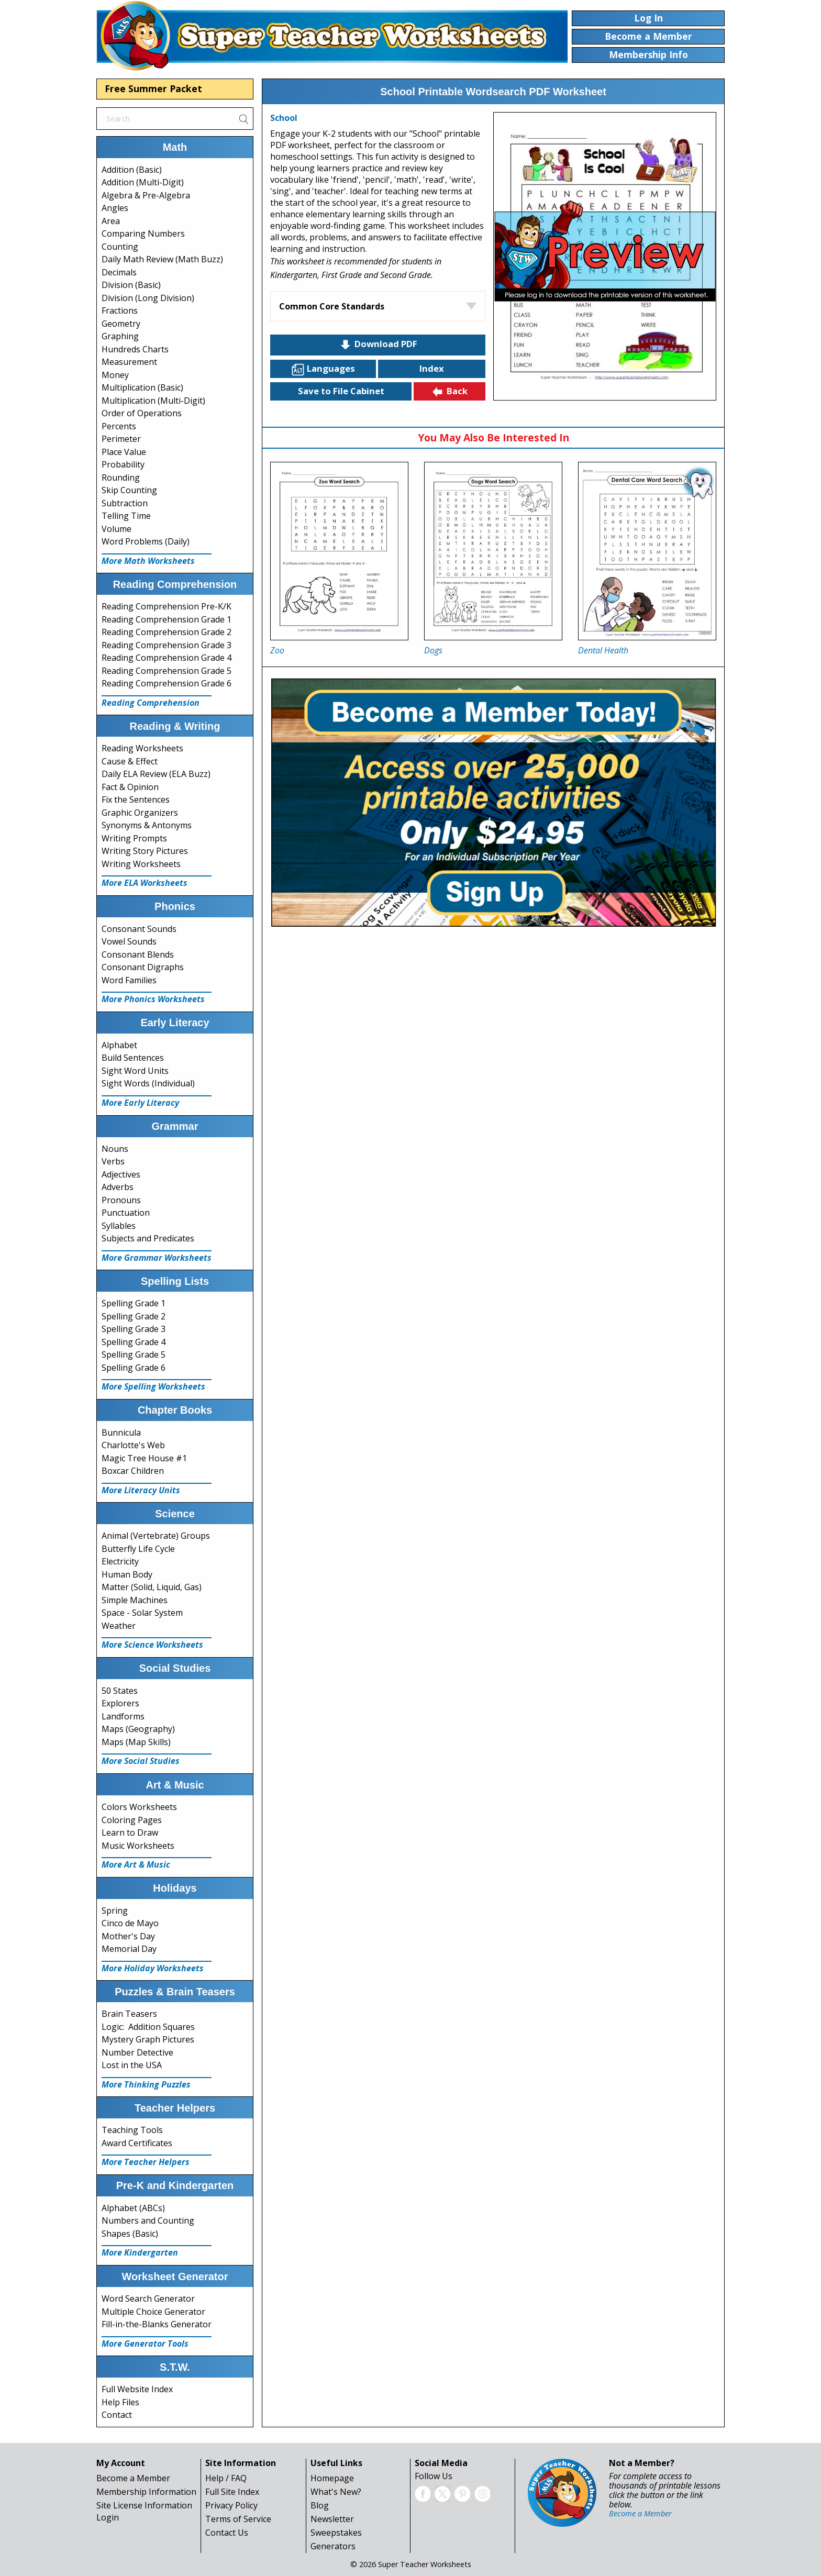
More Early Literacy (140, 1102)
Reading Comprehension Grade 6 (166, 683)
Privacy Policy (231, 2505)
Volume (116, 529)
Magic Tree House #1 (144, 1458)
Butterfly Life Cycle (138, 1549)
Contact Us (226, 2532)
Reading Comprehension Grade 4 (166, 657)
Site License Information (144, 2505)
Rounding (121, 477)
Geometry (121, 323)
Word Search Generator (148, 2298)
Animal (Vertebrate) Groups (156, 1535)
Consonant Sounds (139, 929)
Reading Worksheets (142, 748)
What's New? (335, 2491)
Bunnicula (121, 1432)
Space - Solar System (142, 1612)
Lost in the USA (132, 2065)
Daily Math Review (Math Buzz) (162, 259)
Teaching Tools (132, 2130)
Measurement (129, 362)
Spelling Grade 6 (133, 1367)
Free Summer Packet (153, 88)
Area (111, 221)
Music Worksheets (138, 1845)
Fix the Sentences (136, 799)
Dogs (433, 650)
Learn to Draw (130, 1832)
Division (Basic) (131, 285)
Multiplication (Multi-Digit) (153, 400)
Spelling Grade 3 (133, 1329)
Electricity (120, 1561)
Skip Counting (129, 490)
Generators (333, 2546)
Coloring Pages (132, 1820)
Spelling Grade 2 (133, 1316)
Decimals (119, 272)
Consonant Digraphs (143, 967)
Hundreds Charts (135, 349)
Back (449, 391)
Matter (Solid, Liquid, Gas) (152, 1587)
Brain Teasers (129, 2013)
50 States (120, 1690)
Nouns (115, 1148)
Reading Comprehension (150, 702)
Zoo (277, 650)
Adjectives (121, 1174)
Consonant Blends (138, 954)
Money (115, 375)
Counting (120, 246)
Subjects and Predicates (148, 1238)
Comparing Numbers (143, 233)
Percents (119, 426)
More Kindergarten (140, 2252)
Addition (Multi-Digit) (143, 182)
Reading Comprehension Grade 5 (166, 670)
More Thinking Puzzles (146, 2084)
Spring (115, 1910)
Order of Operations (142, 413)
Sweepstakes (336, 2532)
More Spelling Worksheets (153, 1386)
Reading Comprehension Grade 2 (166, 632)
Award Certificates (137, 2143)
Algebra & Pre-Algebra (146, 195)
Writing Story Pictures (145, 851)
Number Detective (137, 2052)
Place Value (124, 452)
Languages (323, 369)
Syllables (119, 1225)
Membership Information (146, 2491)
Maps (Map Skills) (136, 1742)
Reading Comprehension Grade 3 (166, 645)
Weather (119, 1625)
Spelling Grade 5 (133, 1354)
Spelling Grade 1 (133, 1303)
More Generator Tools (145, 2343)
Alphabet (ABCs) (133, 2208)
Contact (117, 2414)
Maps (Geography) (138, 1729)
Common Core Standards (331, 306)
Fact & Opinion (130, 787)
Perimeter (121, 439)
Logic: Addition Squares (148, 2027)
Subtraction (125, 503)
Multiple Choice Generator (153, 2311)
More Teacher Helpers (146, 2162)
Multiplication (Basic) (142, 387)
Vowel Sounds (129, 941)
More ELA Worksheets (144, 883)
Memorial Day (129, 1949)
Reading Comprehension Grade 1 (166, 619)
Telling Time (126, 515)
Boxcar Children (133, 1470)
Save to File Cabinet (341, 391)
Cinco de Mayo (130, 1923)
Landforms (123, 1716)
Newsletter (332, 2519)
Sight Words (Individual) (148, 1083)
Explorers (120, 1703)
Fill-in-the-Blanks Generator (157, 2324)
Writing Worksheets (141, 864)
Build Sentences (133, 1057)
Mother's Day (128, 1936)
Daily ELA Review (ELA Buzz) (156, 774)
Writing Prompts (134, 838)
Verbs (113, 1161)
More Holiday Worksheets (153, 1968)
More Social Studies (141, 1761)
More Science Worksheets (152, 1644)
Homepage (332, 2478)
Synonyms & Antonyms (147, 825)
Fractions (120, 310)
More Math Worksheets (148, 561)
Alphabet (119, 1045)
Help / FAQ (226, 2478)
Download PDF (378, 344)
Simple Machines (135, 1600)
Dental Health (603, 650)
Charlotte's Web (133, 1445)
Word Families (129, 980)
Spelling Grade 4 (133, 1342)
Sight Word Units (135, 1070)
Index (431, 368)
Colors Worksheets (139, 1807)
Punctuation (126, 1212)
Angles (115, 208)
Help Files (120, 2402)
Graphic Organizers (140, 812)
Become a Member (133, 2478)
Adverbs (118, 1187)
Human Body (127, 1574)
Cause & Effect (130, 761)
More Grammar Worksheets (157, 1257)
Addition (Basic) (132, 169)
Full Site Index (232, 2491)
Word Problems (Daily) (146, 541)
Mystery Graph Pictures (148, 2039)
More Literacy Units (141, 1490)
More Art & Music (136, 1864)
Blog (319, 2505)
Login (107, 2517)
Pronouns (121, 1200)
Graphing (120, 336)
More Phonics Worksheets (153, 999)
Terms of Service (238, 2519)
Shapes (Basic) (130, 2233)
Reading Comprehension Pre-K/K (166, 606)
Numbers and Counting (148, 2220)
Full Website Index (137, 2389)
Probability (123, 464)
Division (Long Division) (148, 298)
